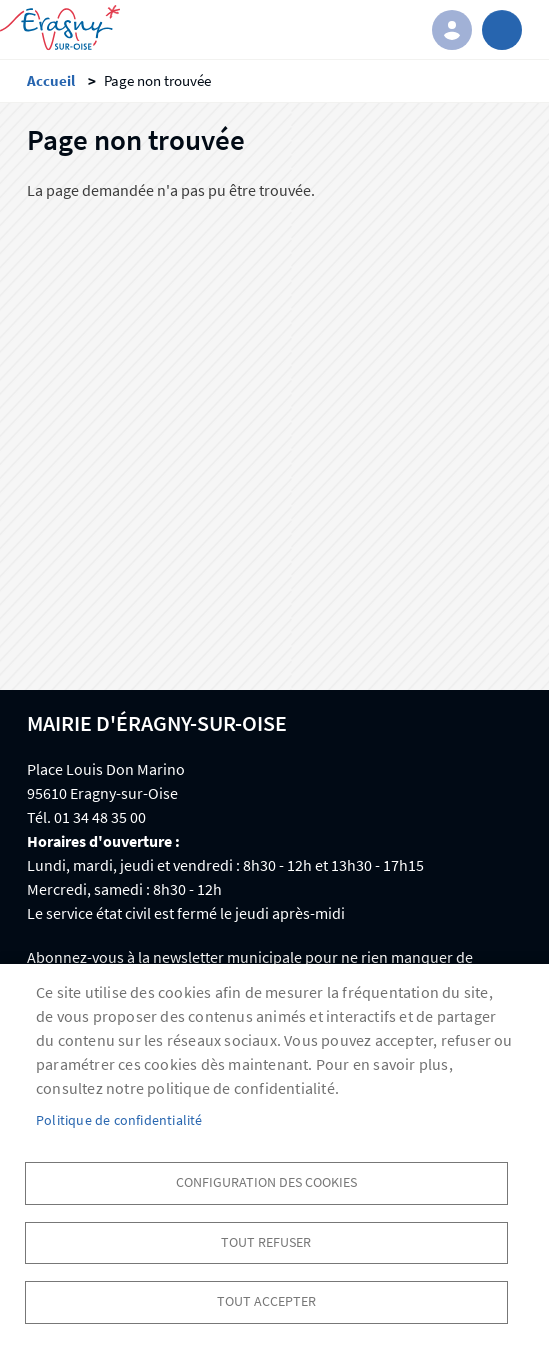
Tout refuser (266, 1242)
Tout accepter (266, 1301)
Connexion (452, 30)
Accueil (51, 80)
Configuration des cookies (266, 1182)
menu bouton (502, 30)
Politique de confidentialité (119, 1120)
